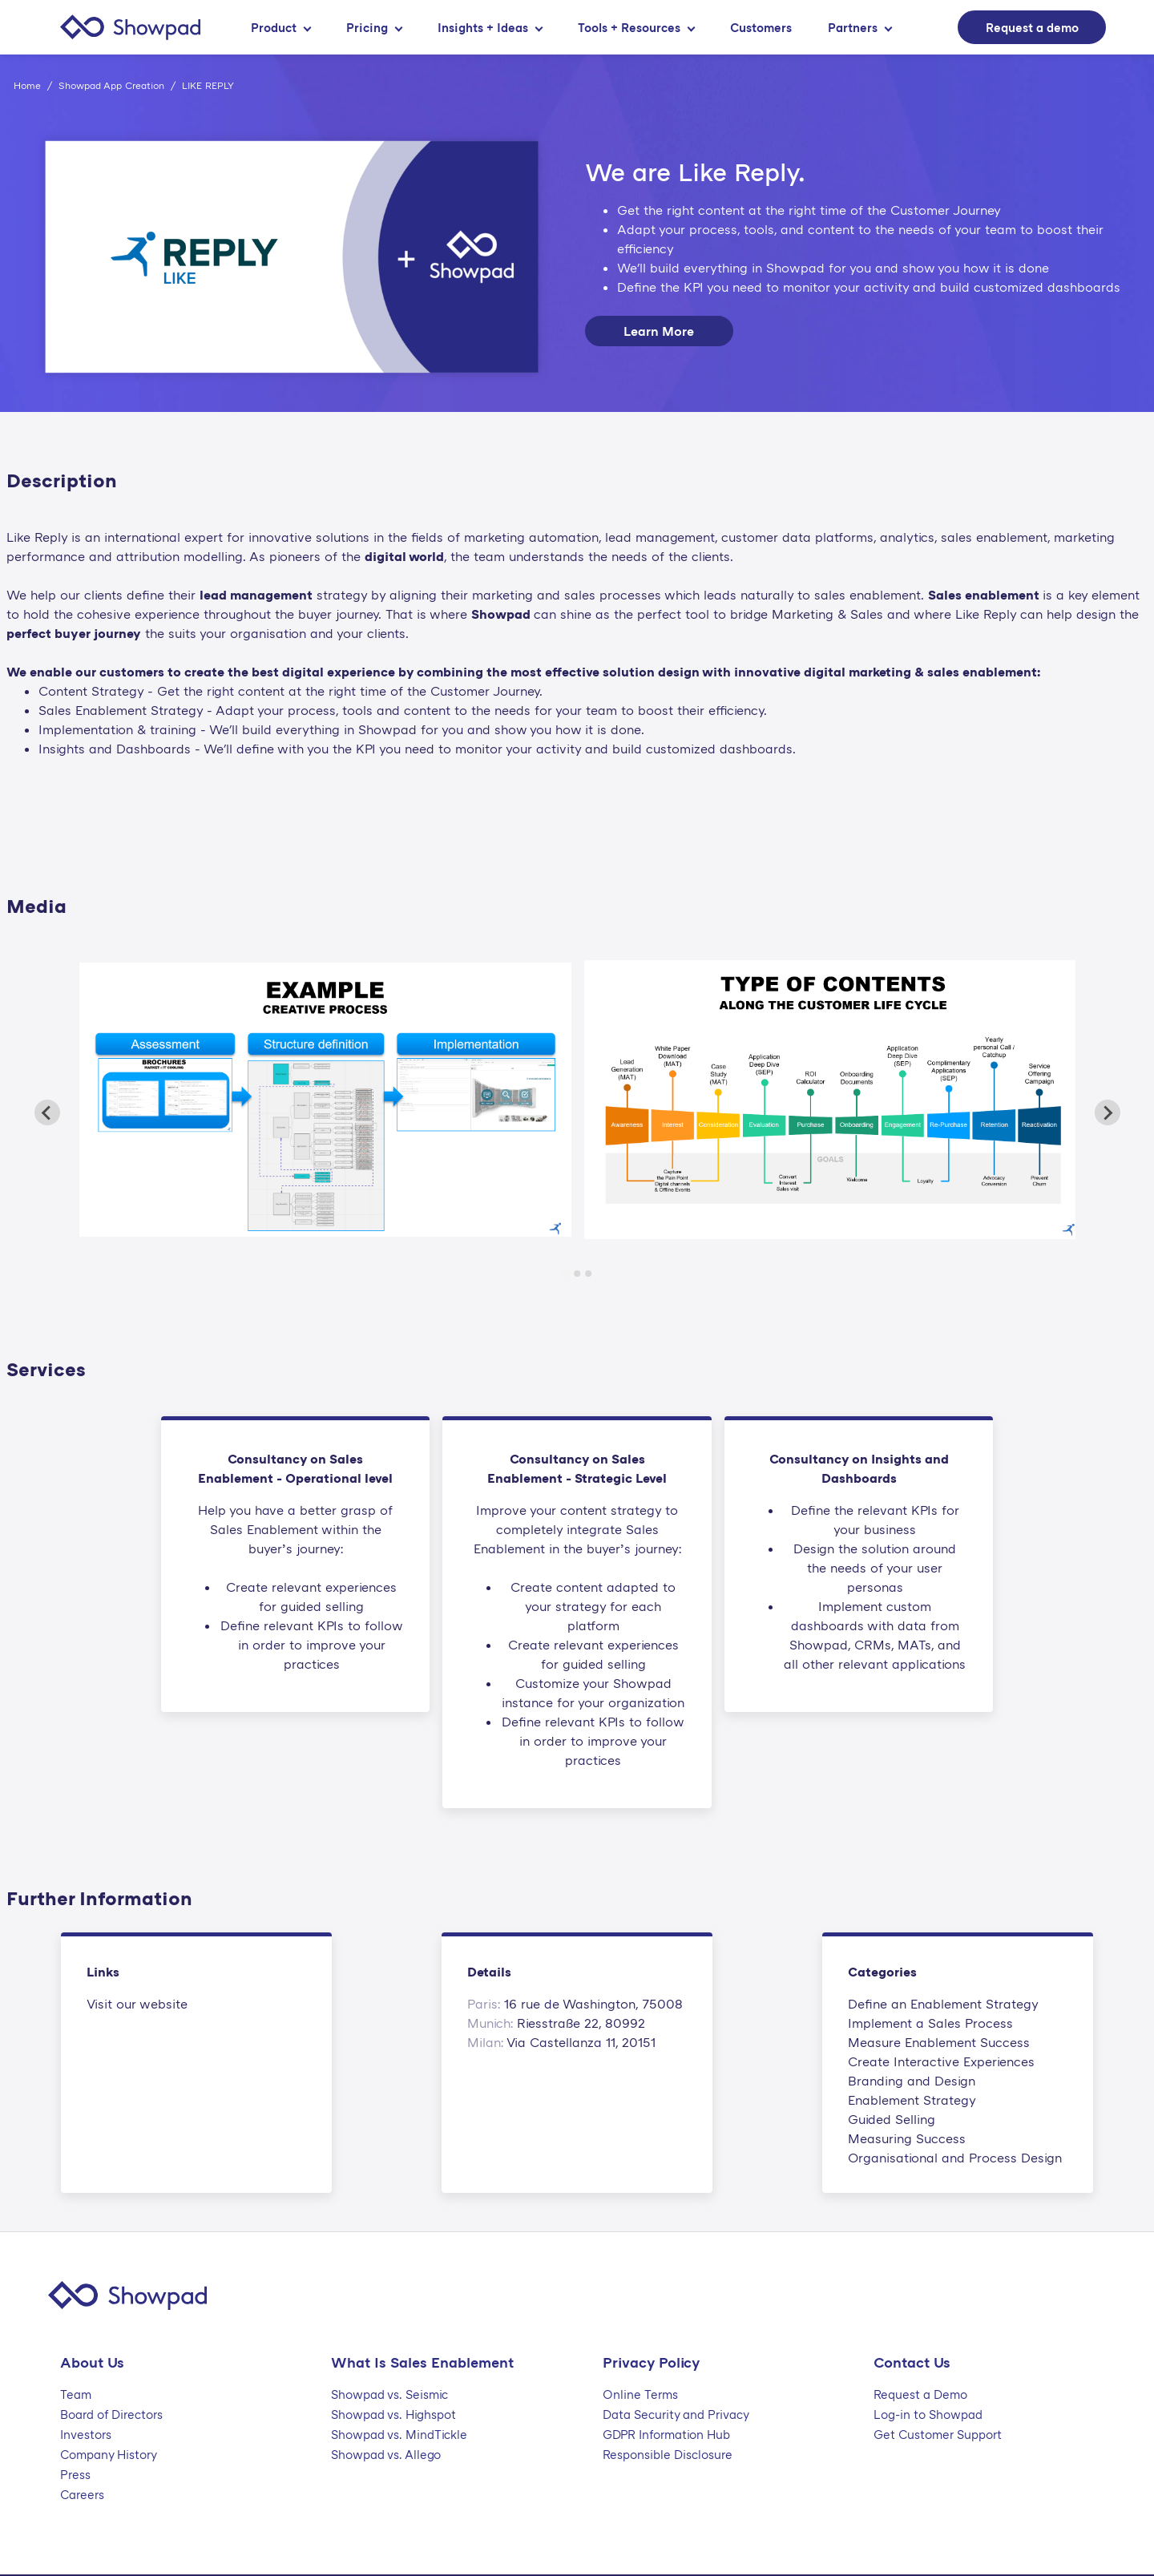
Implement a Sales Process (930, 2023)
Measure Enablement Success (939, 2042)
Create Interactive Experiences (941, 2061)
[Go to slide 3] (588, 1273)
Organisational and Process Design (955, 2158)
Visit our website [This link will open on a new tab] (137, 2004)
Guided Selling (891, 2119)
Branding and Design (911, 2081)
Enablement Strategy (912, 2100)
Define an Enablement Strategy (943, 2004)
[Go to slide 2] (577, 1273)
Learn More (658, 331)
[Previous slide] (47, 1112)
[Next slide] (1107, 1112)
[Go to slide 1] (565, 1274)
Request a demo (1032, 27)
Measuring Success (907, 2138)
